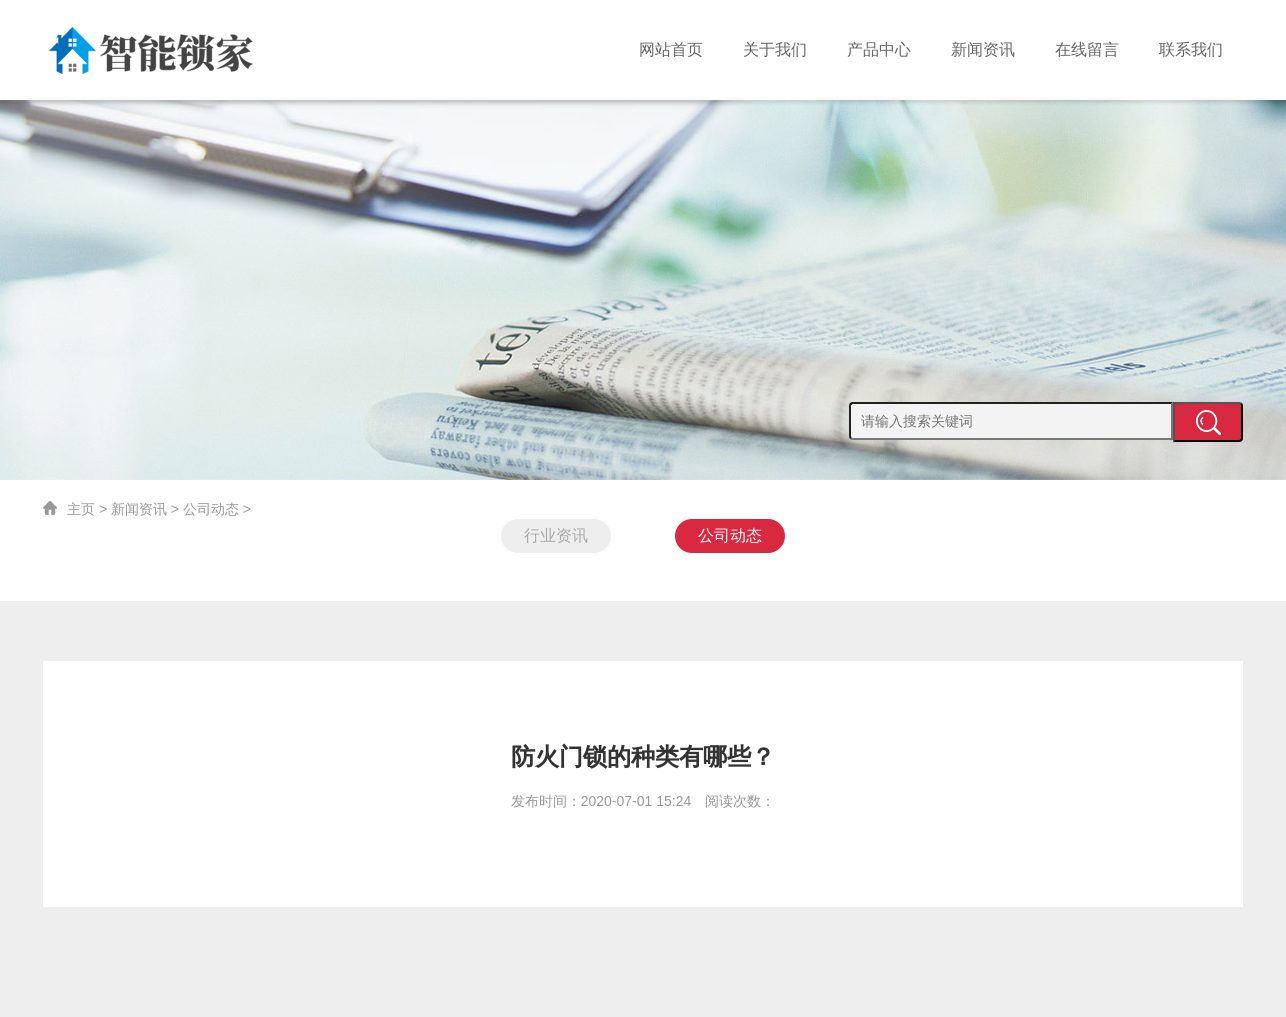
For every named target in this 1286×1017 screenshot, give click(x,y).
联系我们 (1191, 49)
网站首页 (671, 49)
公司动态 (211, 509)
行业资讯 (556, 535)
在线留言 (1087, 49)
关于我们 (775, 49)
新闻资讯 (983, 49)
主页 (81, 509)
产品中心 (879, 49)
